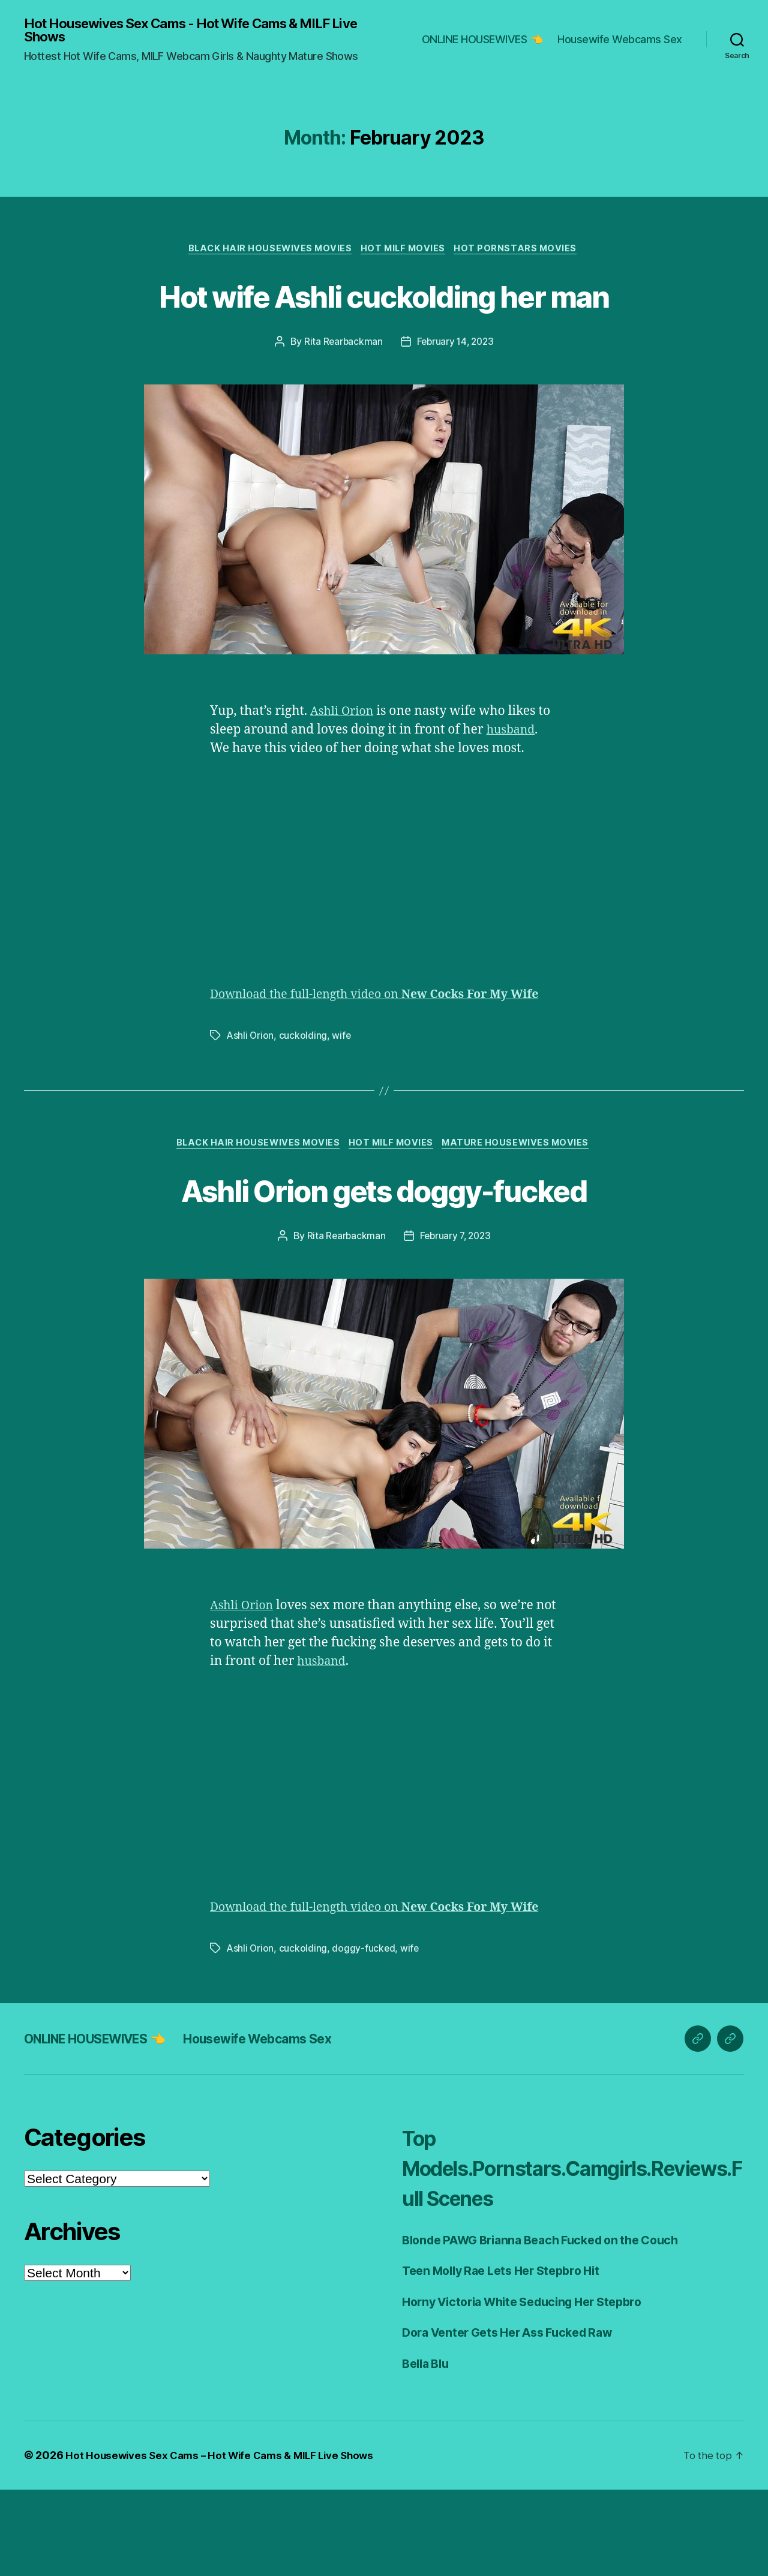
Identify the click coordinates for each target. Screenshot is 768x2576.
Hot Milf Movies (405, 252)
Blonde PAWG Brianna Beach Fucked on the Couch (551, 2326)
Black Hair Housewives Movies (267, 252)
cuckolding (304, 1101)
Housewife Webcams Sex (619, 40)
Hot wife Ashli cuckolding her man (384, 320)
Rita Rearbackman (342, 389)
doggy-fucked (365, 2034)
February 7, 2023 (455, 1304)
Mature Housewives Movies (522, 1210)
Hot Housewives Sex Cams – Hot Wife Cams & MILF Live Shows (226, 2542)
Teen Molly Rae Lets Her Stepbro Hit (509, 2357)
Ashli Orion (344, 759)
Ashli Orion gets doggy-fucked (384, 1256)
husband (513, 778)
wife (342, 1101)
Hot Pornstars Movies (522, 252)
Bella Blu (428, 2449)
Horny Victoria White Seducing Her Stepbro (533, 2387)
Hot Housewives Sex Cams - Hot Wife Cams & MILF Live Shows (193, 31)
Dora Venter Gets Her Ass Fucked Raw (517, 2419)
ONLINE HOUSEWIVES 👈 (482, 40)
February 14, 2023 (455, 389)
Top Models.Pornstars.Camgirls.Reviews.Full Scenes (569, 2253)
